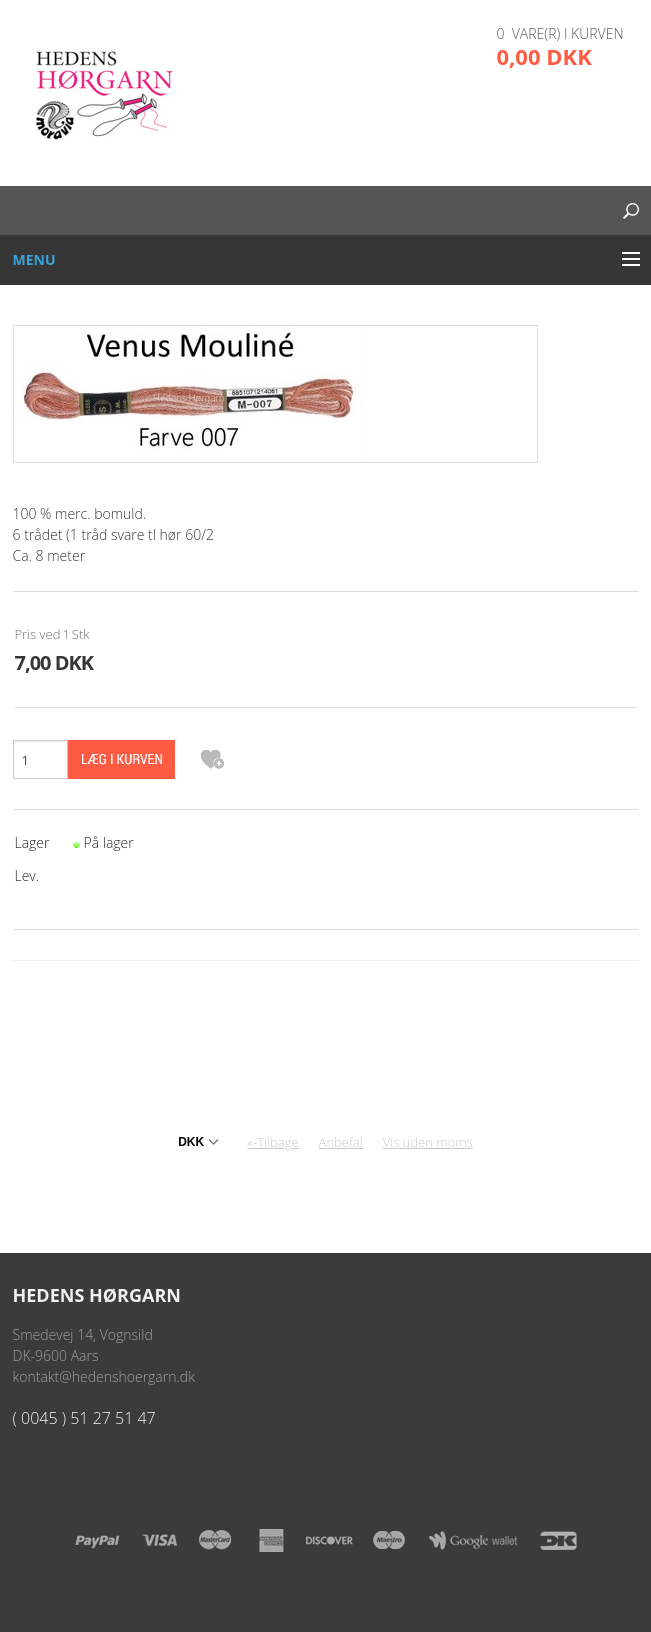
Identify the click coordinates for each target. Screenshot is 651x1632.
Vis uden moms (428, 1142)
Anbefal (341, 1142)
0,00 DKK (544, 56)
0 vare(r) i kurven (560, 33)
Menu (34, 259)
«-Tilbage (273, 1142)
